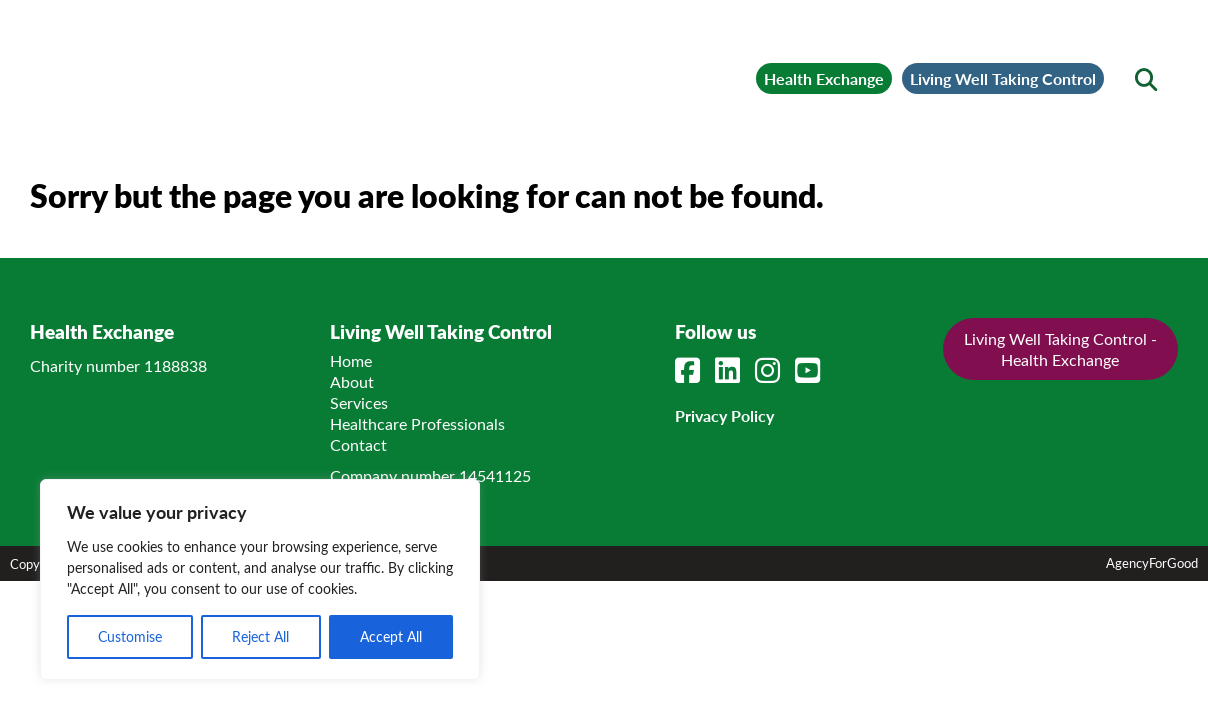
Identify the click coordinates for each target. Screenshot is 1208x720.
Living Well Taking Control (962, 66)
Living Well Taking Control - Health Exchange (1060, 414)
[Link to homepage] (270, 66)
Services (359, 467)
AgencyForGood (1152, 627)
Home (351, 425)
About (352, 446)
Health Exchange (692, 66)
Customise (130, 636)
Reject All (260, 636)
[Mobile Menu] (72, 45)
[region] (260, 579)
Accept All (391, 636)
